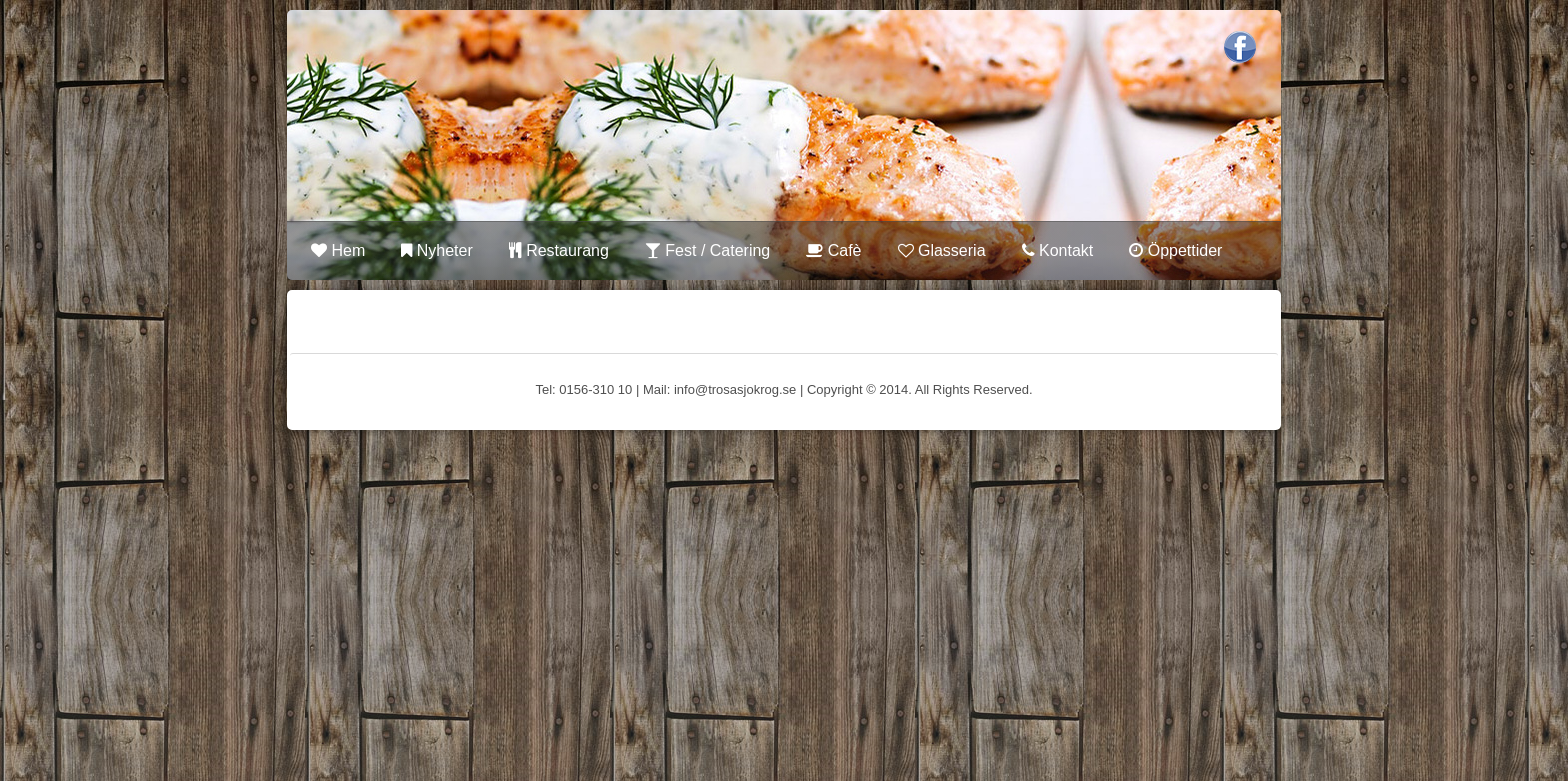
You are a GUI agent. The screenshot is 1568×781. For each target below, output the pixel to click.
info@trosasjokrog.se (735, 389)
